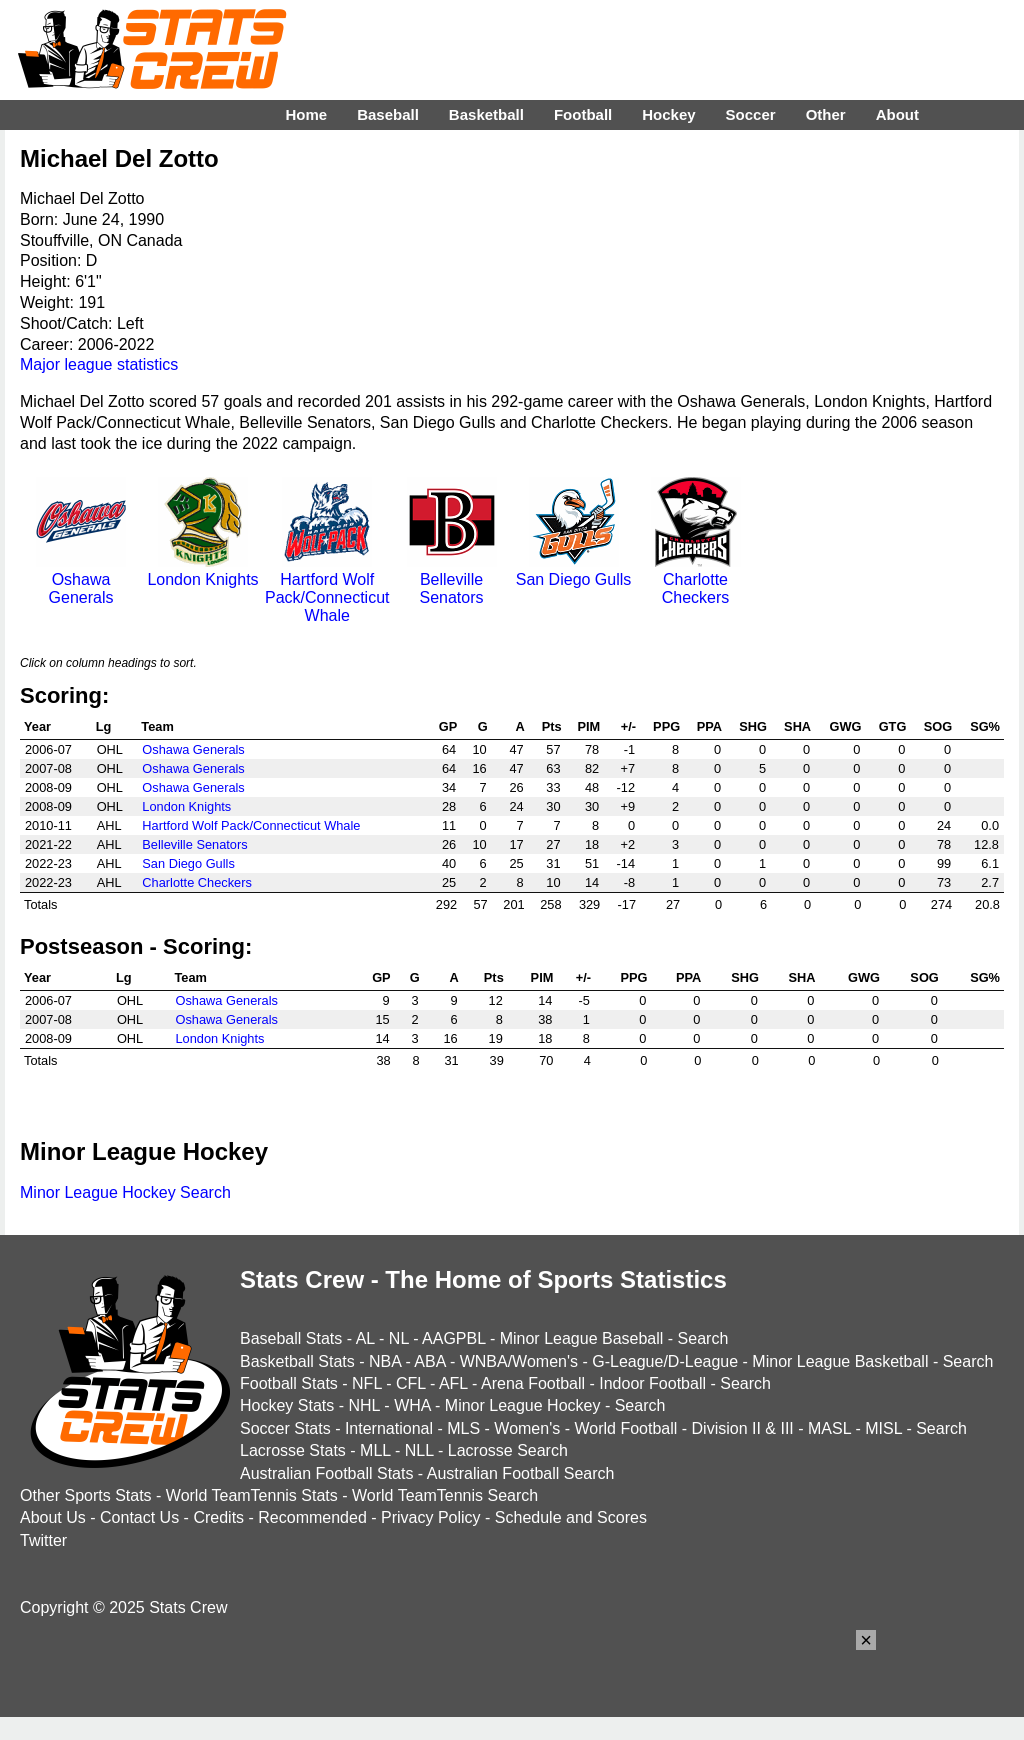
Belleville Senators (452, 579)
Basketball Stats (297, 1361)
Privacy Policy (431, 1517)
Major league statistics (99, 364)
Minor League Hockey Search (125, 1192)
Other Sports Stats (86, 1495)
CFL (411, 1383)
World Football (625, 1428)
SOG (938, 726)
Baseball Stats (291, 1338)
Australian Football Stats (326, 1473)
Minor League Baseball (582, 1338)
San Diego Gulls (574, 570)
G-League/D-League (665, 1361)
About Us (53, 1517)
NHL (363, 1405)
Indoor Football (652, 1383)
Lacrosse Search (508, 1450)
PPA (709, 726)
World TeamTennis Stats (252, 1495)
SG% (985, 726)
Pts (552, 726)
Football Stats (289, 1383)
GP (448, 726)
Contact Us (139, 1517)
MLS (463, 1428)
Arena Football (533, 1383)
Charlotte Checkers (696, 579)
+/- (628, 726)
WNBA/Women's (519, 1361)
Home (306, 114)
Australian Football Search (521, 1473)
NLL (419, 1450)
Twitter (43, 1540)
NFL (367, 1383)
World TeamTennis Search (445, 1495)
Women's (527, 1428)
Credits (218, 1517)
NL (399, 1338)
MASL (829, 1428)
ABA (429, 1361)
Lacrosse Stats (293, 1450)
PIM (588, 726)
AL (365, 1338)
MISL (883, 1428)
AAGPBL (453, 1338)
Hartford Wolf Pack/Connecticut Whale (327, 588)
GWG (845, 726)
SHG (753, 726)
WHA (412, 1405)
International (389, 1428)
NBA (385, 1361)
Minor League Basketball (840, 1361)
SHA (797, 726)
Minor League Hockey (523, 1405)
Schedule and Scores (571, 1517)
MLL (375, 1450)
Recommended (312, 1517)
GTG (893, 726)
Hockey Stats (287, 1405)
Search (703, 1338)
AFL (453, 1383)
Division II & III (743, 1428)
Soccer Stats (285, 1428)
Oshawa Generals (81, 579)
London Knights (202, 570)
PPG (666, 726)
